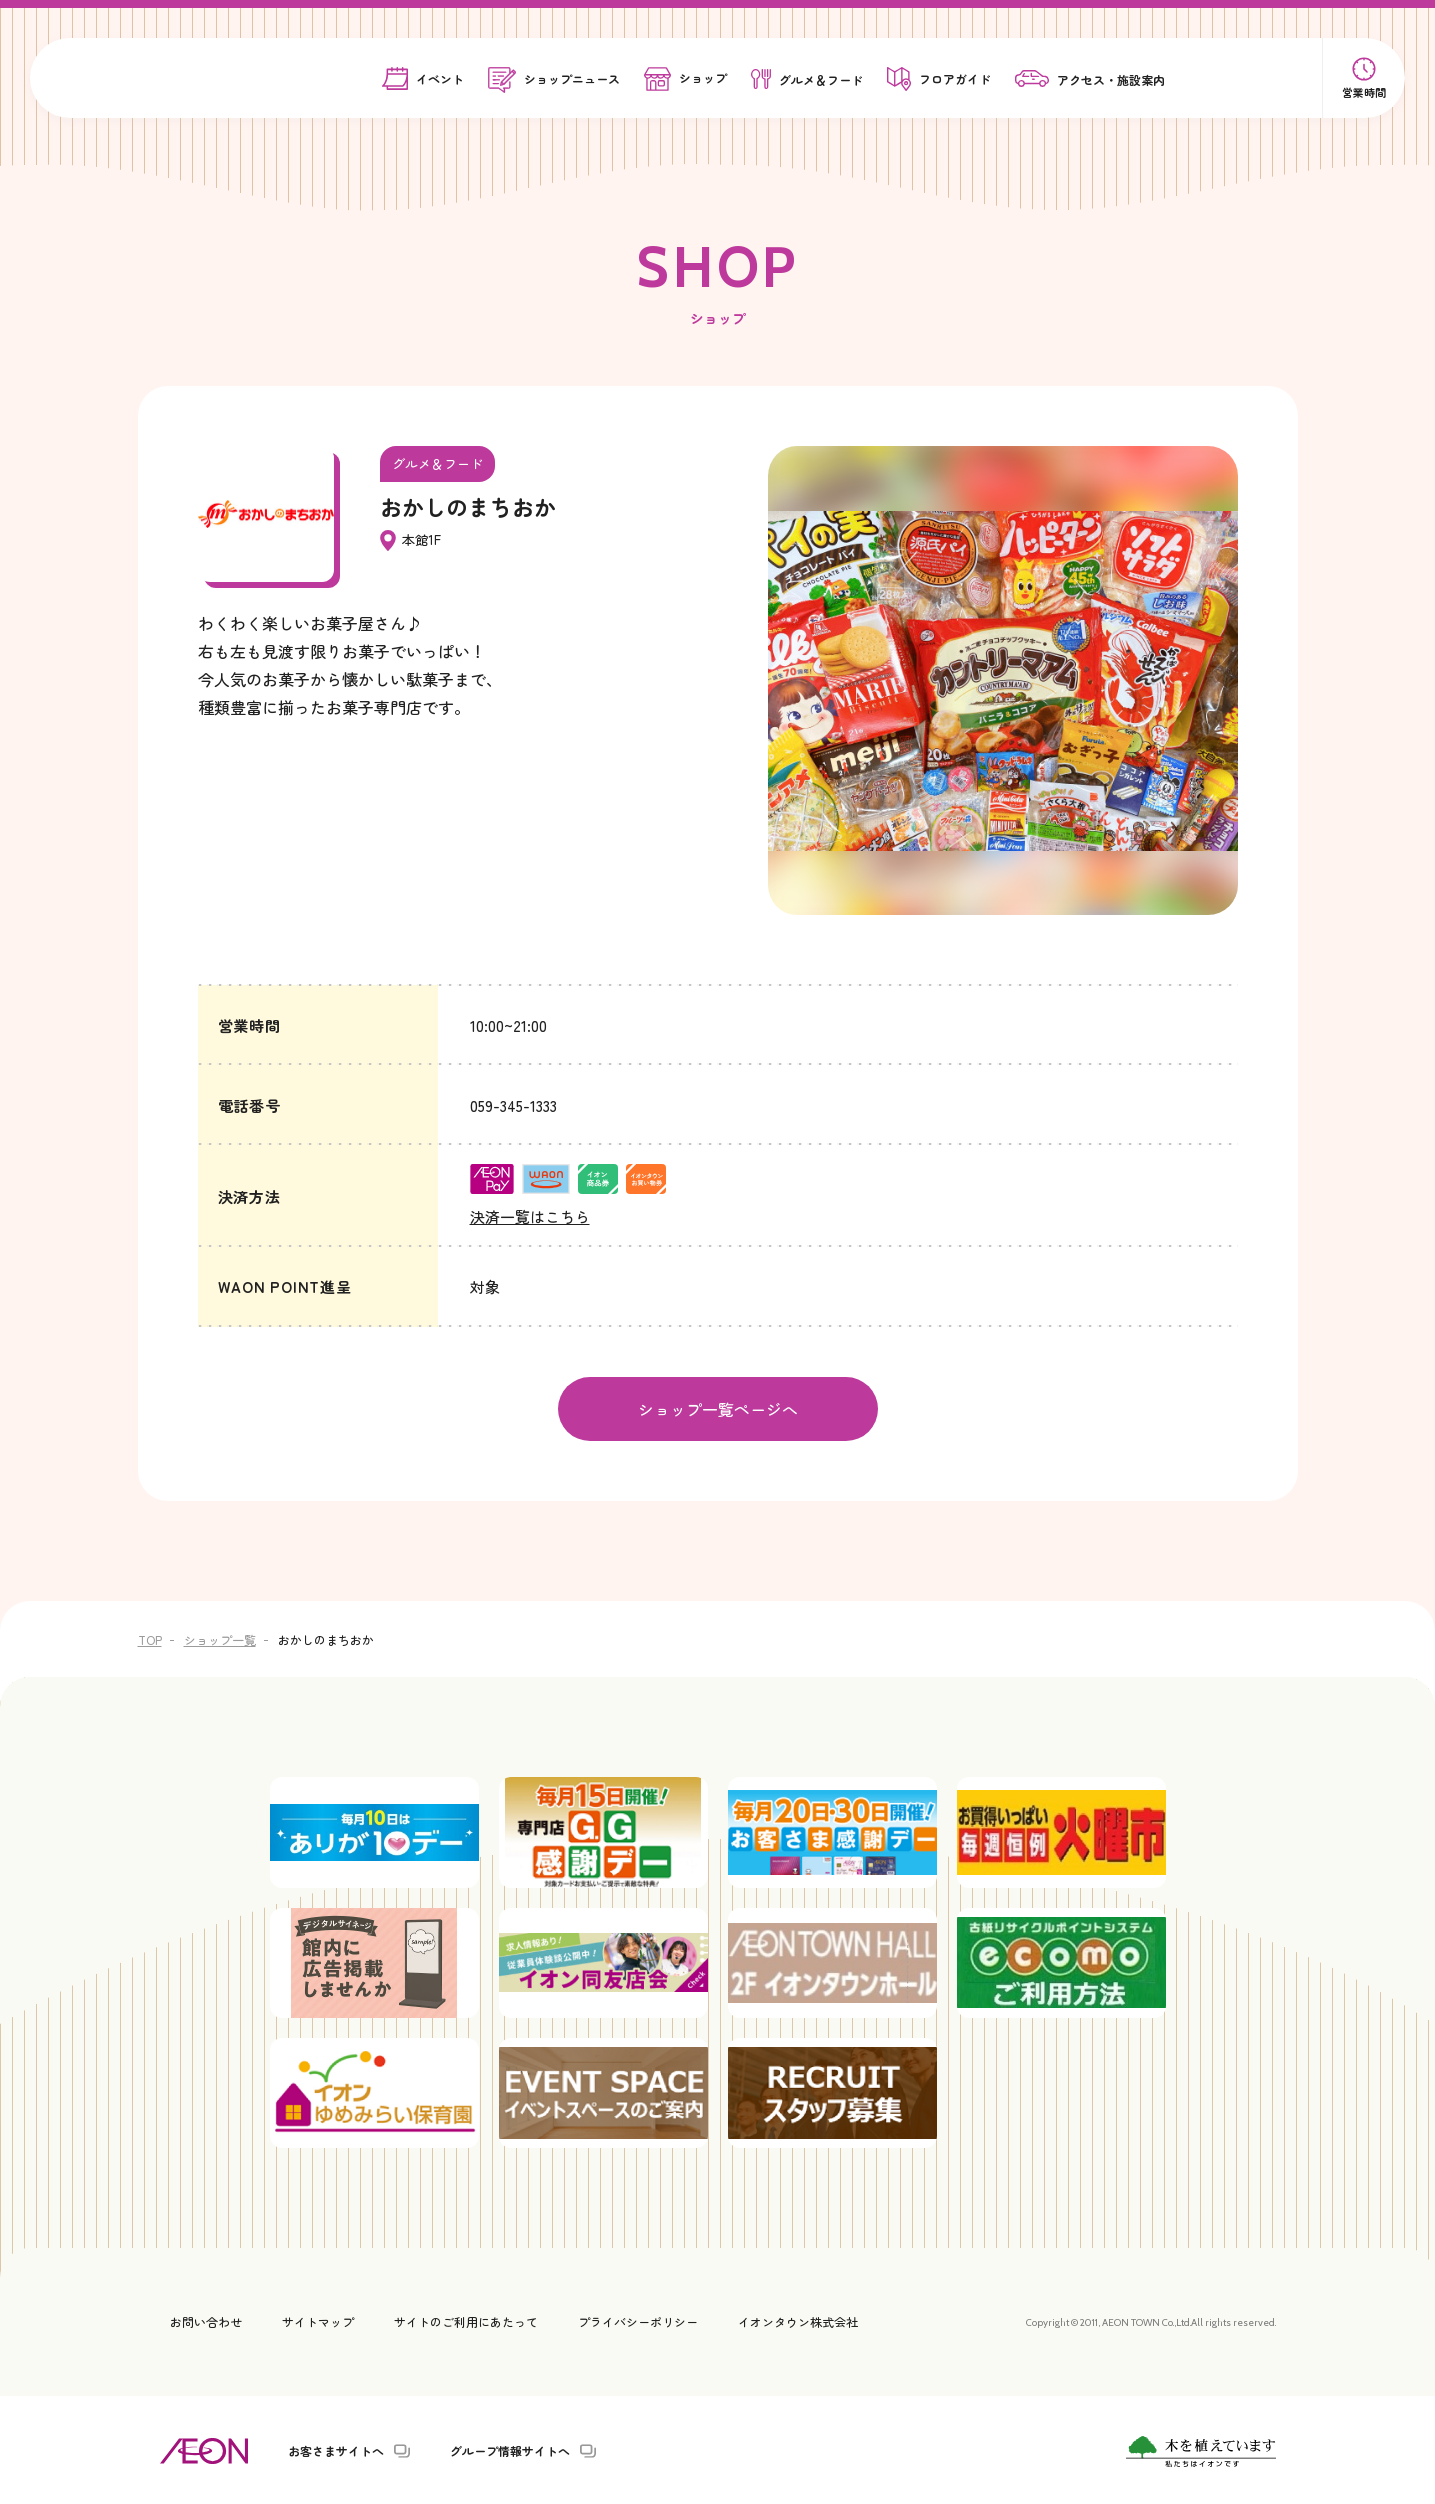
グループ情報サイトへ (510, 2449)
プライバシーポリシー (638, 2319)
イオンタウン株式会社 (798, 2319)
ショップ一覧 (220, 1637)
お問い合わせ (206, 2319)
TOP (150, 1637)
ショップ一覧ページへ (718, 1408)
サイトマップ (318, 2319)
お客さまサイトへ (336, 2449)
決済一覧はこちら (530, 1216)
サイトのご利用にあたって (466, 2319)
